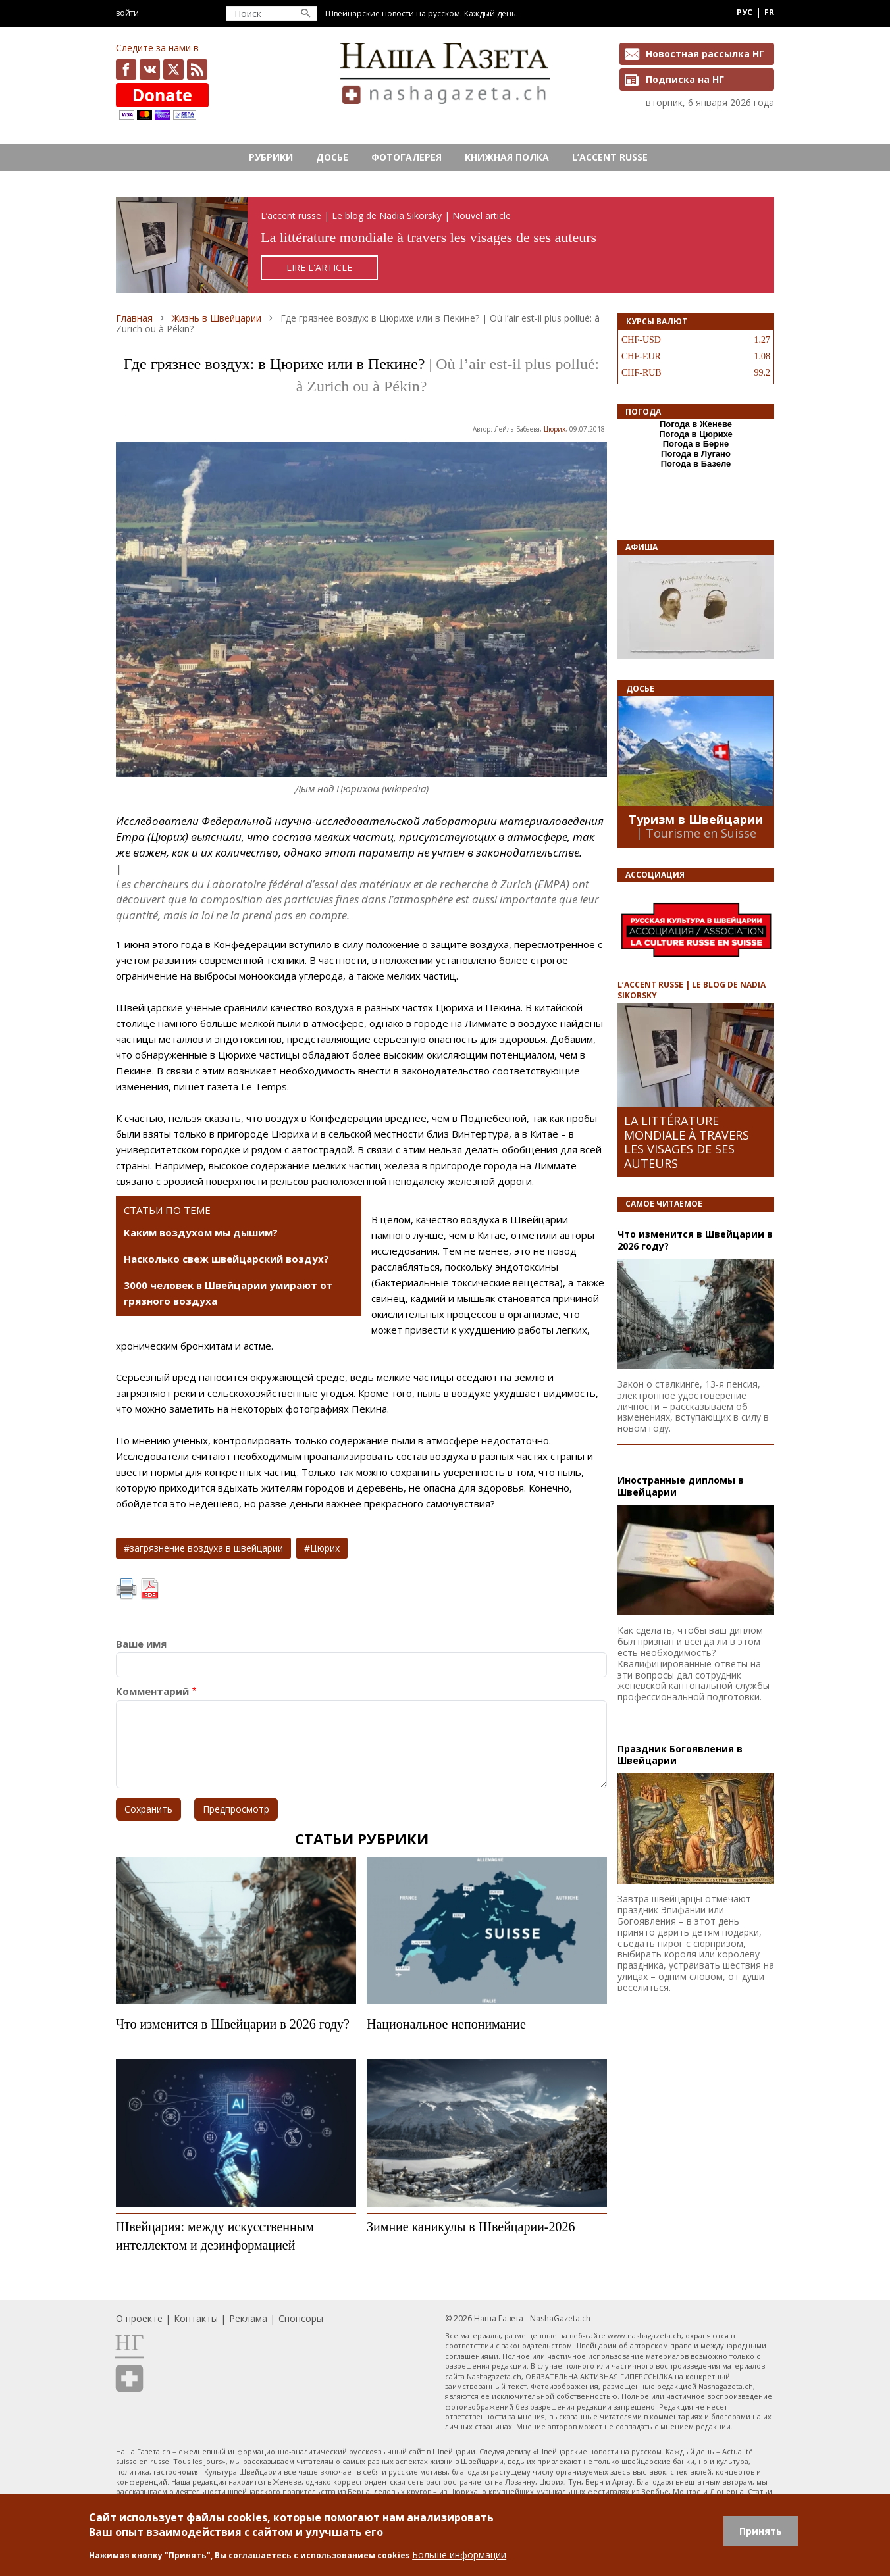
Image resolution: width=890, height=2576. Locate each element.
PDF (149, 1589)
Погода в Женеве (696, 424)
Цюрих (554, 429)
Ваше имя (141, 1644)
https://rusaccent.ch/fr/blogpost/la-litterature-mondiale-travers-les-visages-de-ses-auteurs (445, 245)
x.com (173, 69)
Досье (332, 157)
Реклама (248, 2318)
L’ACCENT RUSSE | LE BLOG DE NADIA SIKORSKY (691, 989)
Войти (127, 13)
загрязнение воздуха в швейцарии (206, 1548)
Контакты (196, 2318)
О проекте (139, 2318)
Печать (126, 1589)
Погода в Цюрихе (696, 434)
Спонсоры (300, 2318)
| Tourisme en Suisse (696, 833)
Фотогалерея (406, 157)
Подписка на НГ (685, 79)
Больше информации (459, 2555)
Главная (134, 318)
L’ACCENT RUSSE (610, 157)
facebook (126, 69)
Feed (197, 69)
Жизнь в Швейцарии (216, 318)
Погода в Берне (696, 444)
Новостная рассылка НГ (705, 53)
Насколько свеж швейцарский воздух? (226, 1258)
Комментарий (152, 1691)
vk (150, 69)
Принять (760, 2531)
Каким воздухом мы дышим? (201, 1232)
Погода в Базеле (696, 463)
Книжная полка (507, 157)
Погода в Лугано (696, 454)
